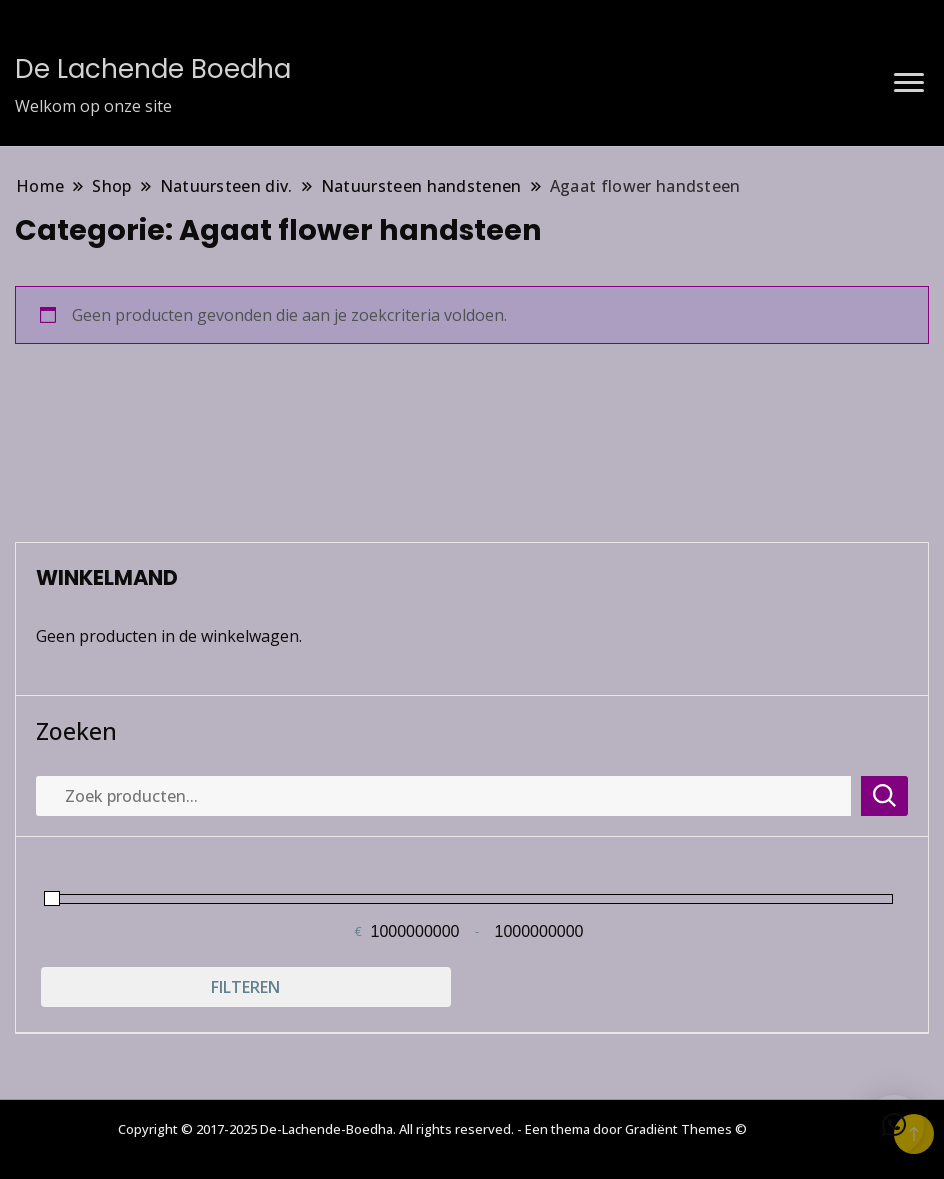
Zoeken (76, 731)
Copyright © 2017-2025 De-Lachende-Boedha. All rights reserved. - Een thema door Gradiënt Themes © (432, 1129)
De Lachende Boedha (153, 69)
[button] (894, 1125)
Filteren (245, 987)
